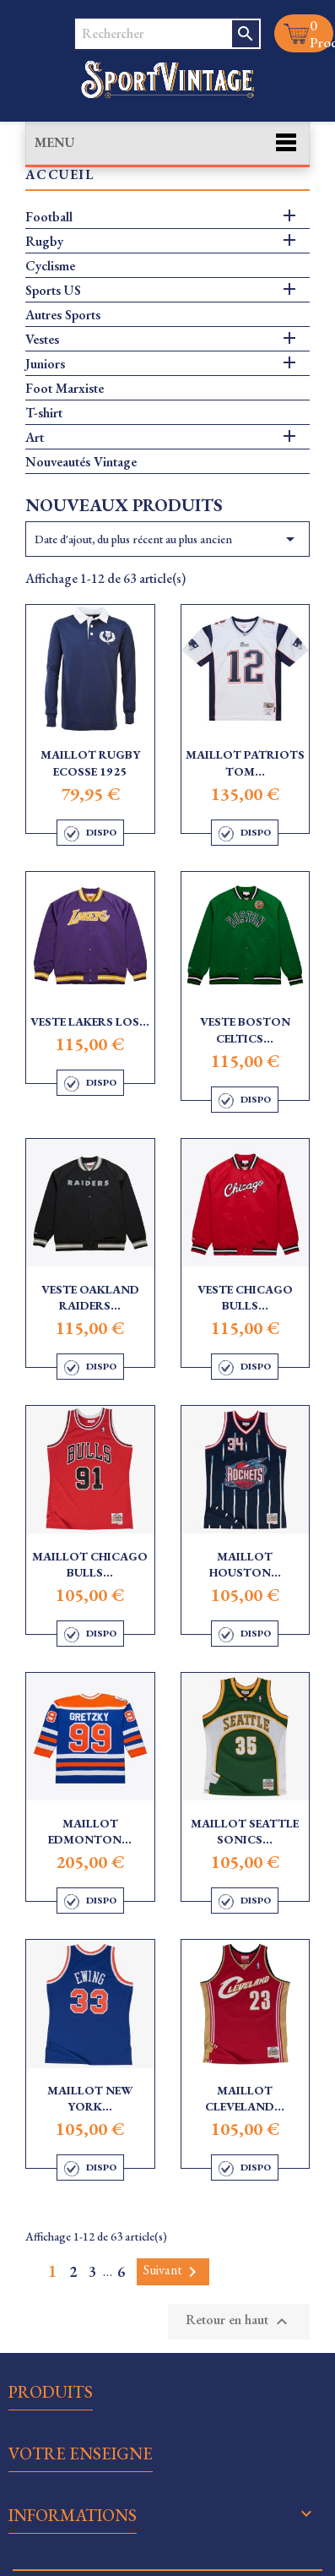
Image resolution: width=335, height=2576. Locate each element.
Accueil (59, 175)
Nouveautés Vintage (81, 462)
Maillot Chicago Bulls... (90, 1565)
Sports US (53, 290)
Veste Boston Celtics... (245, 1030)
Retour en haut (239, 2321)
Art (34, 437)
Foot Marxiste (64, 388)
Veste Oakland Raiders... (90, 1298)
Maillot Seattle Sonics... (245, 1832)
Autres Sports (62, 315)
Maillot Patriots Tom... (245, 763)
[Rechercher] (153, 33)
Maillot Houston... (245, 1565)
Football (49, 217)
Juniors (45, 364)
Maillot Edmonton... (90, 1832)
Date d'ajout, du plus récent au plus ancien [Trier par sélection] (167, 539)
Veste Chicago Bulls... (245, 1298)
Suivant (173, 2271)
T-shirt (43, 413)
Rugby (44, 241)
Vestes (42, 339)
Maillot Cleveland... (244, 2099)
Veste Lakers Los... (89, 1021)
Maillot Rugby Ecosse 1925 (90, 763)
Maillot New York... (90, 2099)
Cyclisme (50, 266)
